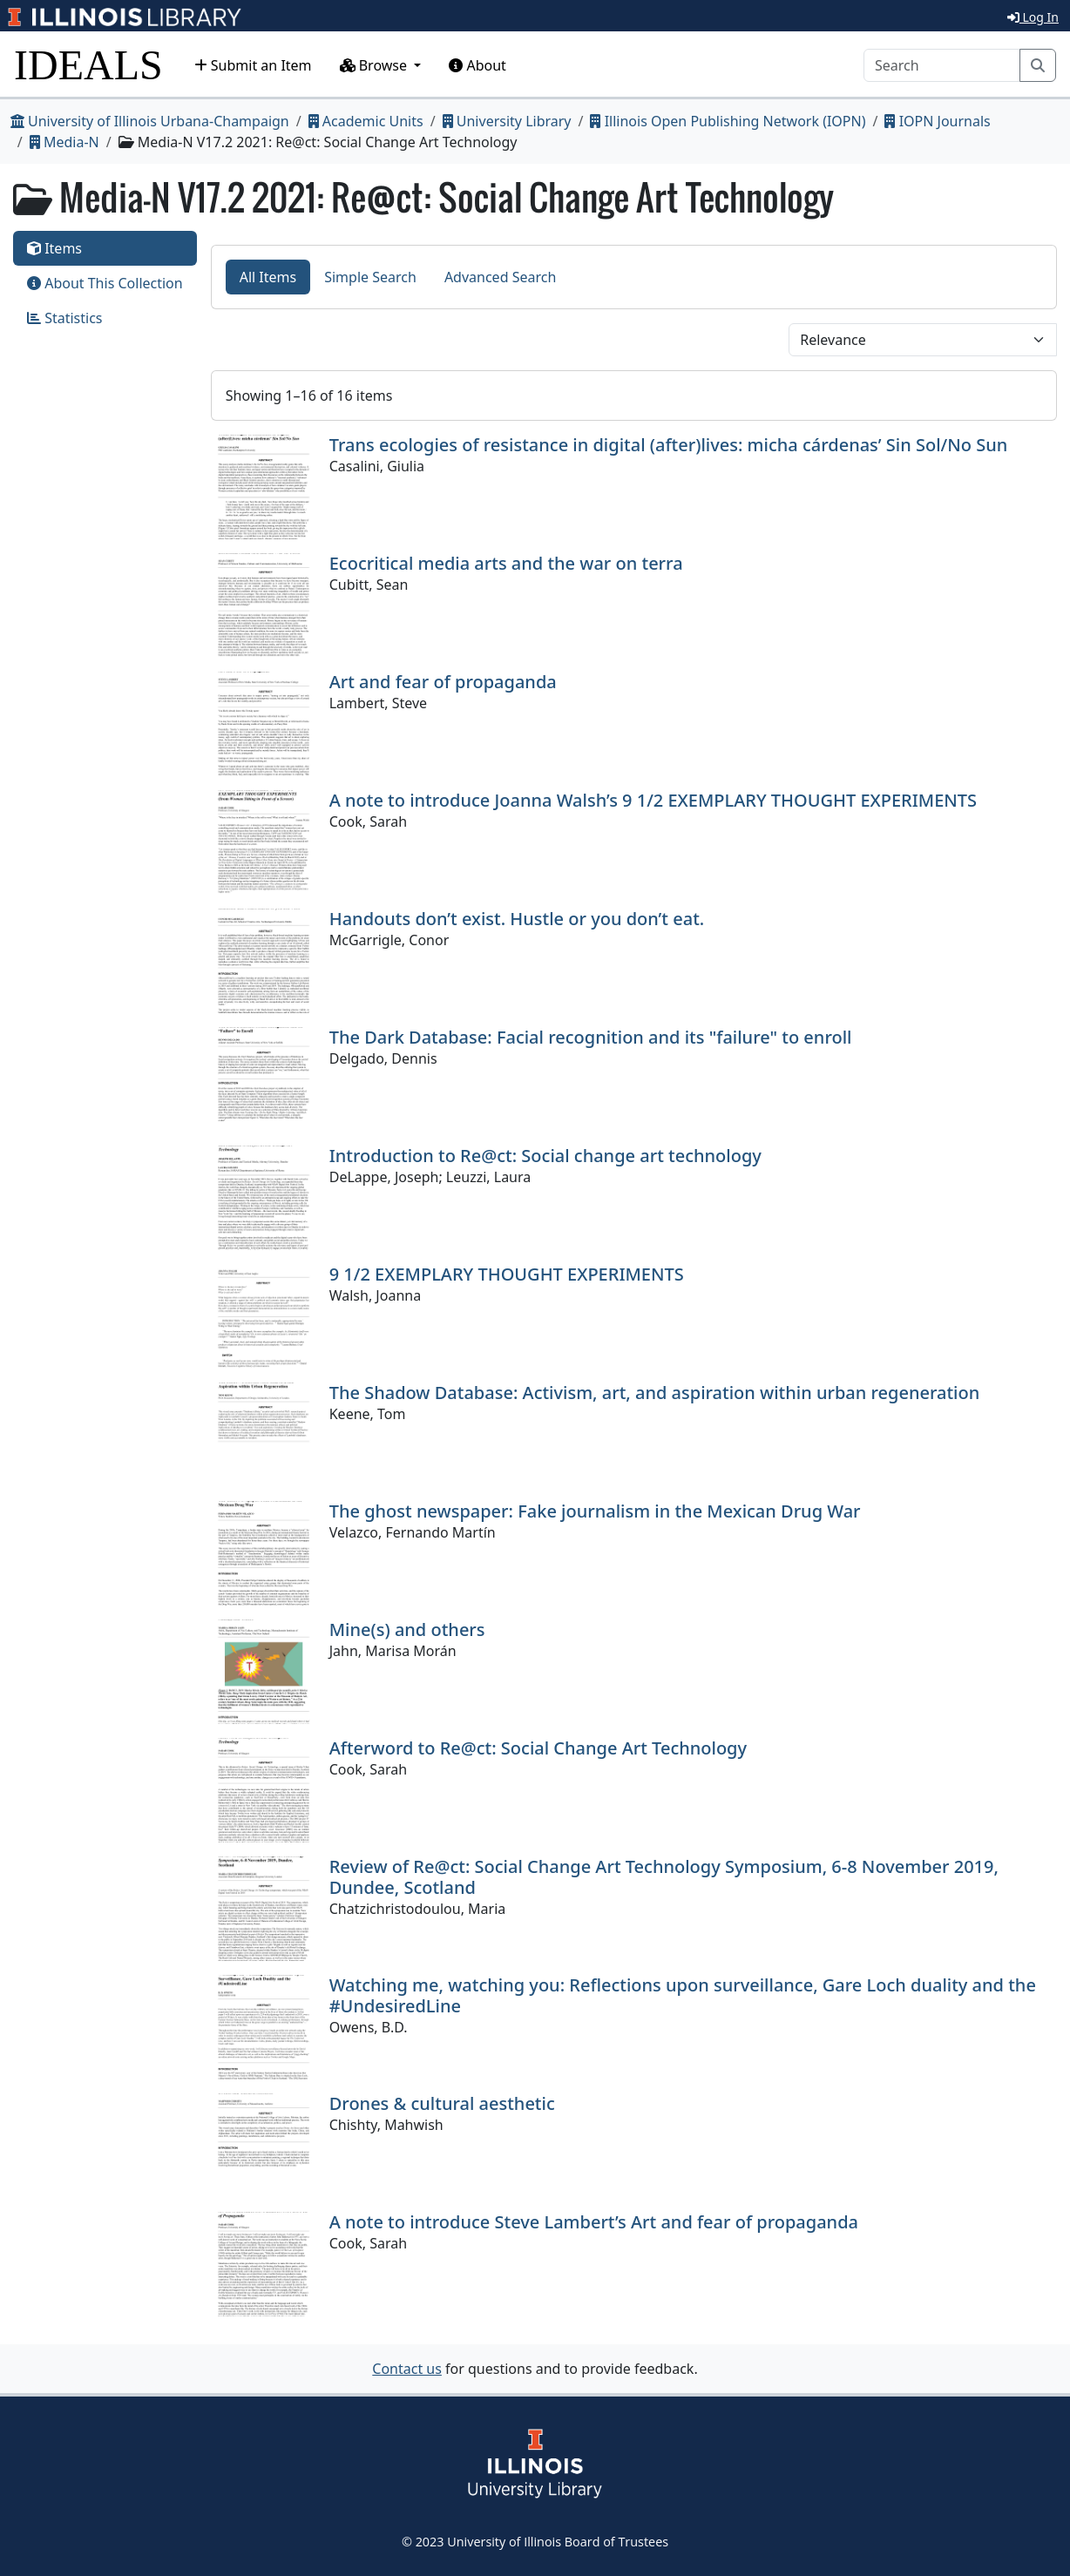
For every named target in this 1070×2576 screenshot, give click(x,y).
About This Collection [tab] (105, 283)
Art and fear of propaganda (443, 681)
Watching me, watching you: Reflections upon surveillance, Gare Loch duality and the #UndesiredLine (682, 1995)
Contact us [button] (407, 2368)
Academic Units (365, 121)
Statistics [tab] (65, 318)
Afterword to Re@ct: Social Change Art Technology (538, 1748)
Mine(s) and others (407, 1629)
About (477, 65)
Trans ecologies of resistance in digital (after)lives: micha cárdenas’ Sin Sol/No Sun (668, 444)
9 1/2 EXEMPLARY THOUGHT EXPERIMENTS (506, 1274)
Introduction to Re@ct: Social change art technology (545, 1155)
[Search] (941, 65)
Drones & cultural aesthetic (442, 2103)
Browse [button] (375, 65)
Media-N (64, 142)
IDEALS (88, 65)
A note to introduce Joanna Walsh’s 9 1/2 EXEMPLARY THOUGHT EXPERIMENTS (653, 800)
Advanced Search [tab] (500, 277)
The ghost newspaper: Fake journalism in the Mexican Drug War (595, 1511)
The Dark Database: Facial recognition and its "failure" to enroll (590, 1037)
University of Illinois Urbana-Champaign (149, 121)
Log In (1033, 17)
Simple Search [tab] (370, 277)
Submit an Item (253, 65)
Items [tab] (54, 248)
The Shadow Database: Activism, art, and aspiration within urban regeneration (654, 1392)
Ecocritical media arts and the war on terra (506, 563)
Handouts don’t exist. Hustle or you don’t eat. (517, 918)
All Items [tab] (268, 277)
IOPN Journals (937, 121)
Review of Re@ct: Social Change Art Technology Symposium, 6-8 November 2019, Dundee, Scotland (664, 1877)
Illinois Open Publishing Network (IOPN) (727, 121)
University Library (507, 121)
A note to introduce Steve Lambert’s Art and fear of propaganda (593, 2222)
